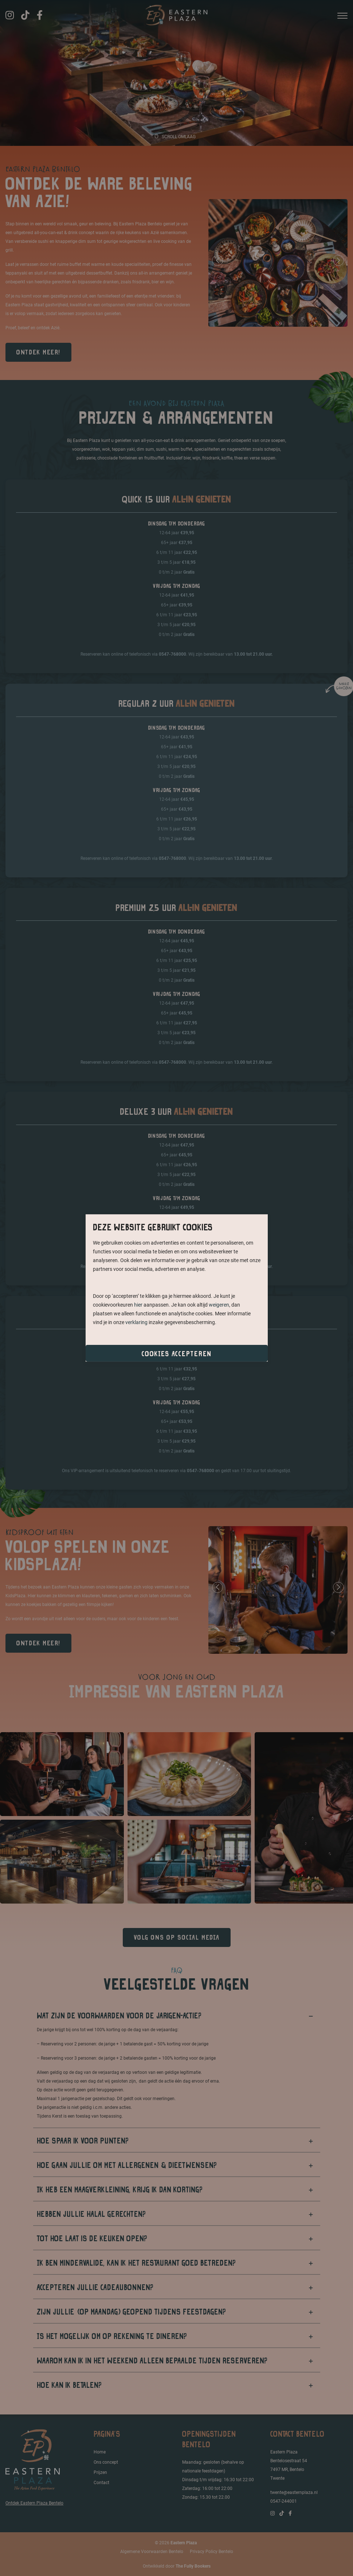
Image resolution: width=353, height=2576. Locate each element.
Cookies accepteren (177, 1353)
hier (138, 1304)
